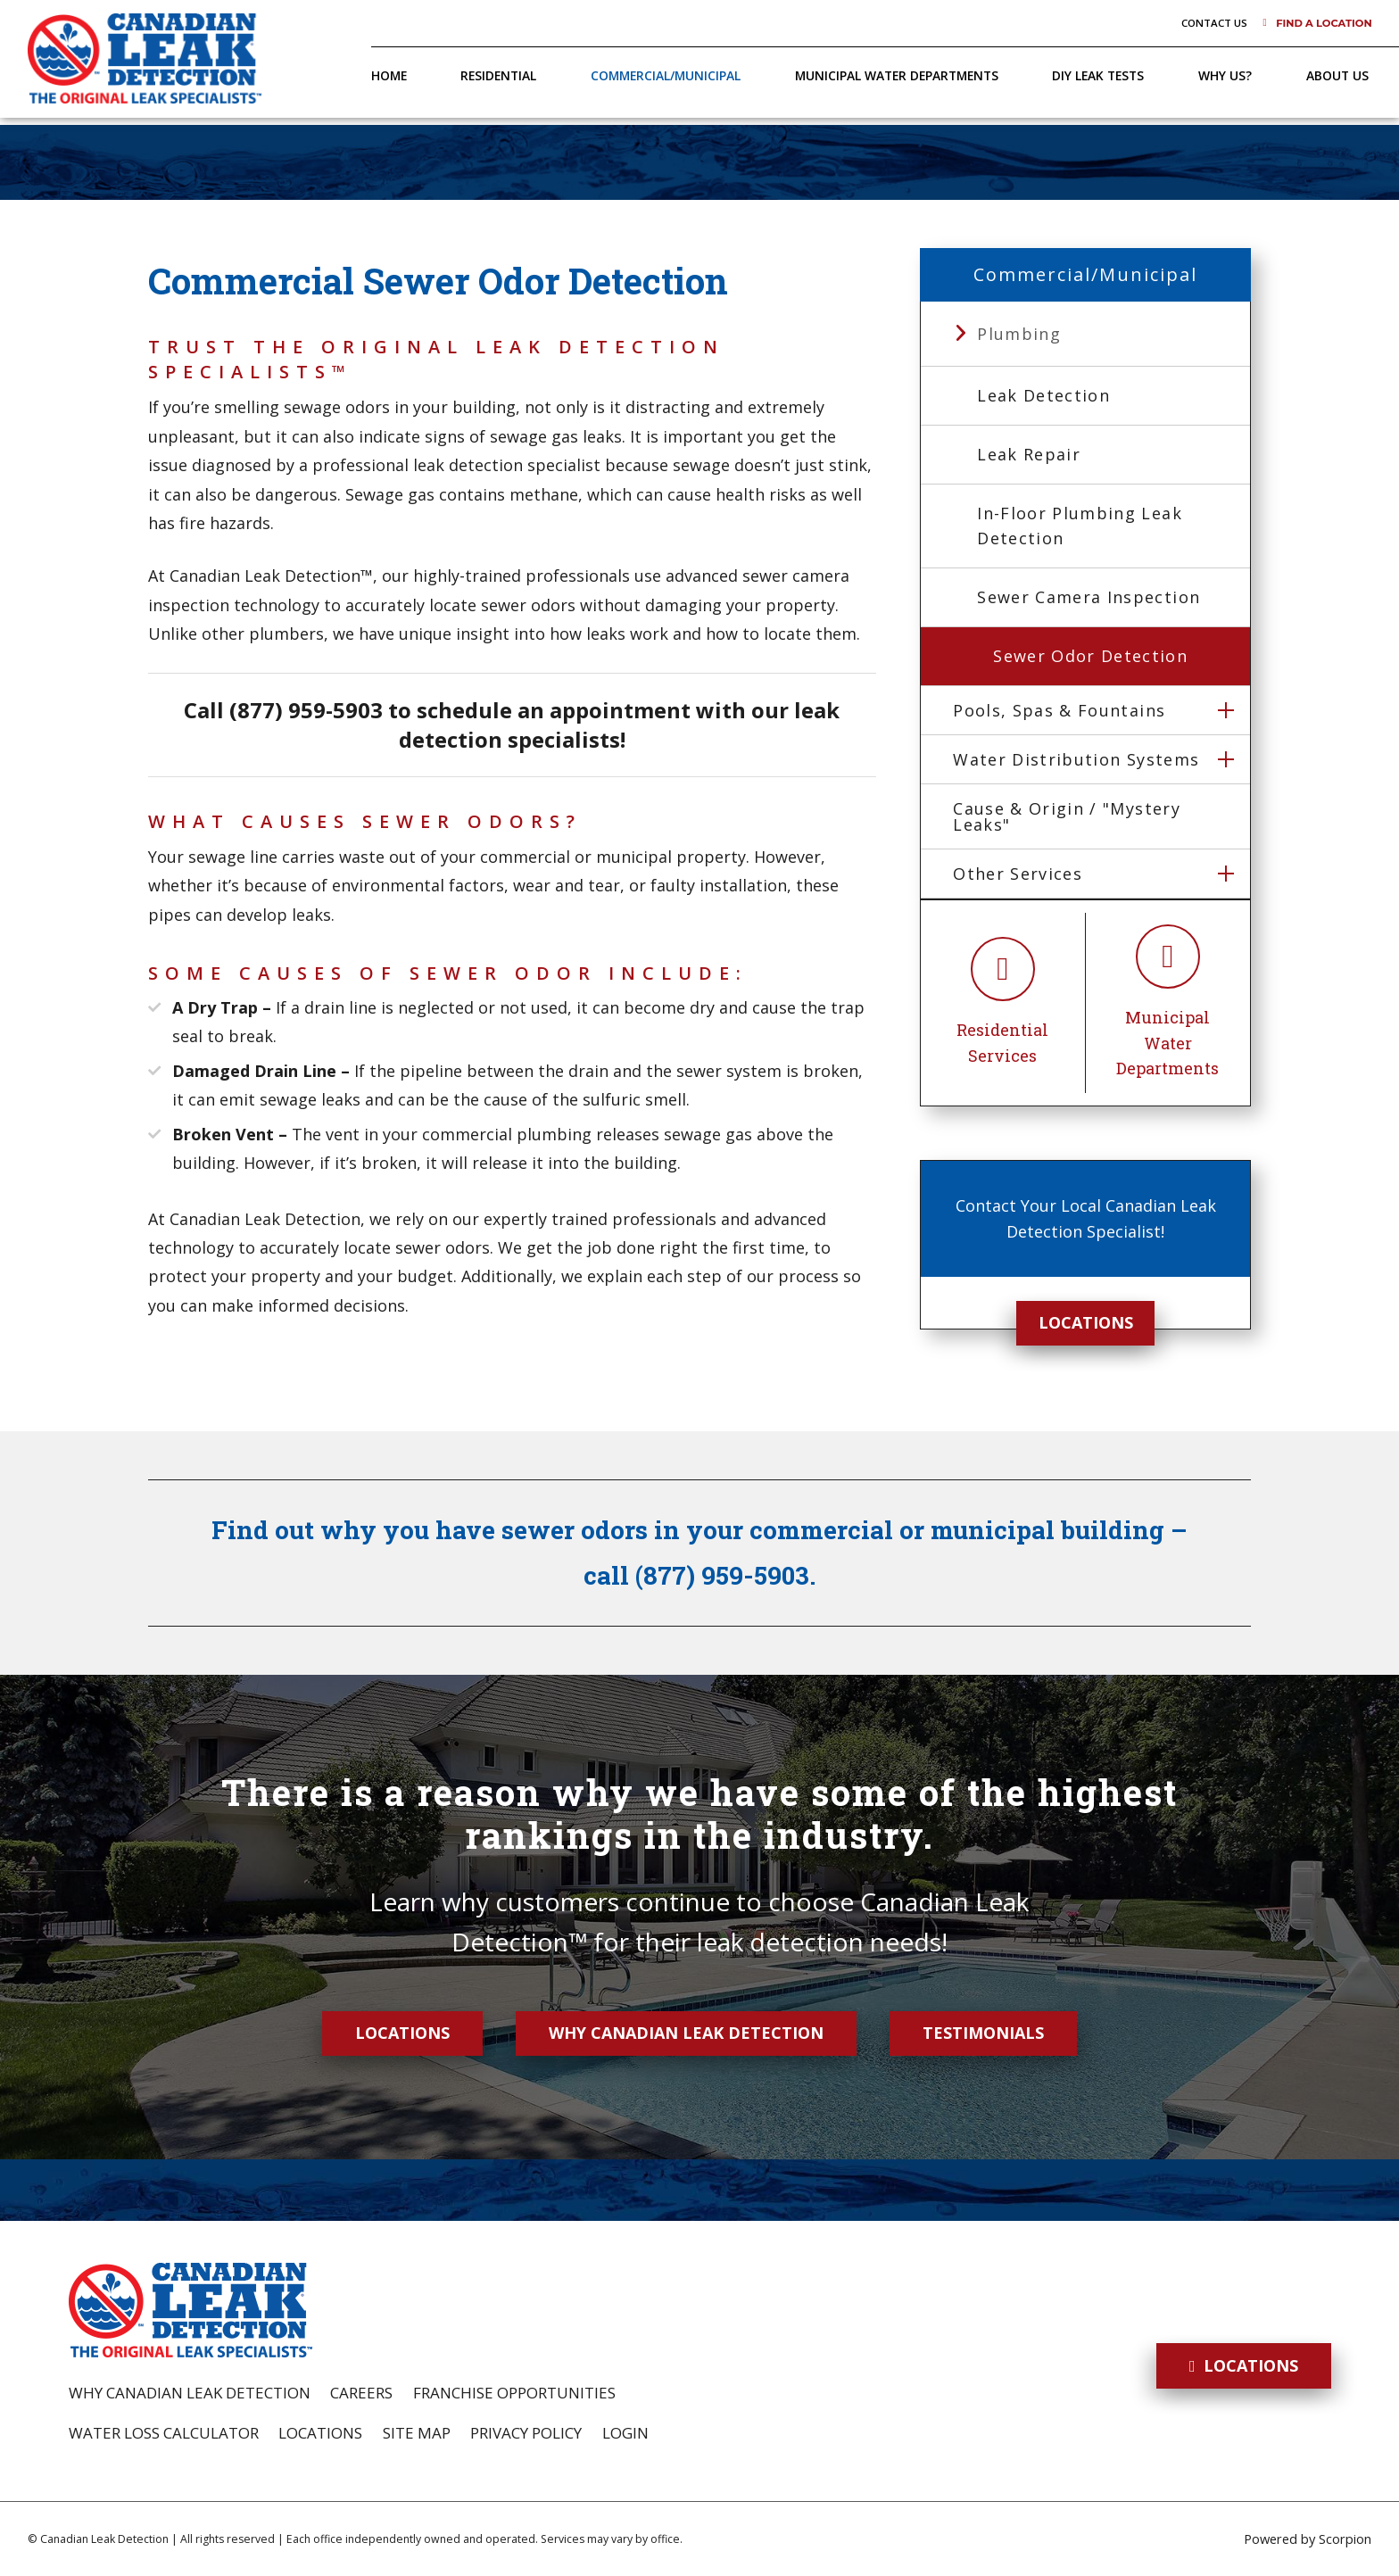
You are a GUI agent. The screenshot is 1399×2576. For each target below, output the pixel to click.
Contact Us (1214, 22)
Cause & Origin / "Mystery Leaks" (1066, 816)
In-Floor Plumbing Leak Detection (1079, 526)
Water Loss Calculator (164, 2433)
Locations (1086, 1322)
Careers (361, 2392)
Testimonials (983, 2032)
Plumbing (1019, 333)
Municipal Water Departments (896, 75)
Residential (498, 75)
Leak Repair (1028, 454)
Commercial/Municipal (666, 75)
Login (625, 2433)
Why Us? (1225, 75)
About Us (1337, 75)
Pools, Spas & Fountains (1059, 710)
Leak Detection (1043, 395)
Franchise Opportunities (514, 2392)
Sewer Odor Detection (1090, 656)
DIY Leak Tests (1098, 75)
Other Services (1017, 873)
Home (389, 75)
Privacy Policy (526, 2433)
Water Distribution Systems (1076, 759)
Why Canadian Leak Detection (686, 2032)
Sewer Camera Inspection (1088, 597)
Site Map (417, 2433)
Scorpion (1345, 2538)
